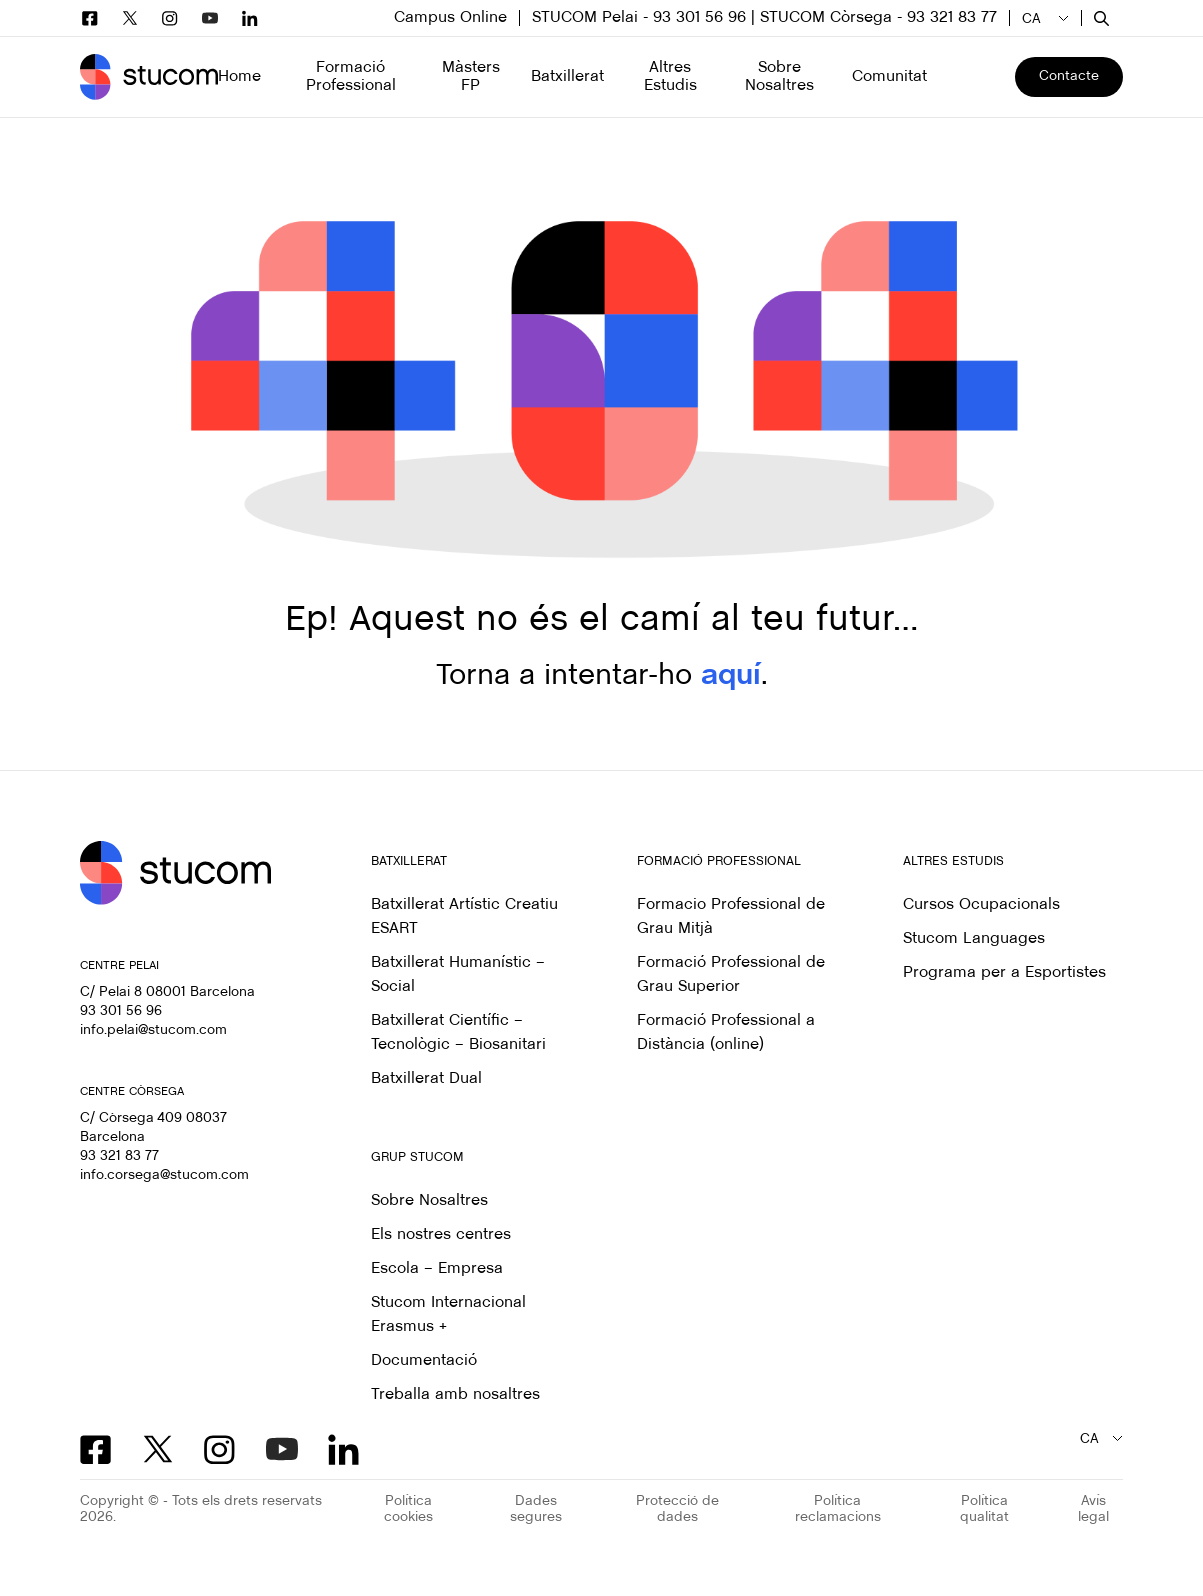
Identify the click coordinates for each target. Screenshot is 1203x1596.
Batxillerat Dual (426, 1078)
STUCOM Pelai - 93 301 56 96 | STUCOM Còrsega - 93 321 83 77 (764, 17)
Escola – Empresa (437, 1268)
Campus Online (450, 17)
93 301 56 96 (121, 1011)
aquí (731, 676)
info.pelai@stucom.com (153, 1030)
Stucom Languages (974, 938)
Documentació (424, 1360)
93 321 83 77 (119, 1156)
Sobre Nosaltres (429, 1200)
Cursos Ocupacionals (981, 904)
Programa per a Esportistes (1004, 972)
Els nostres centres (441, 1234)
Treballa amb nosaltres (455, 1394)
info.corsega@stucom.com (164, 1175)
